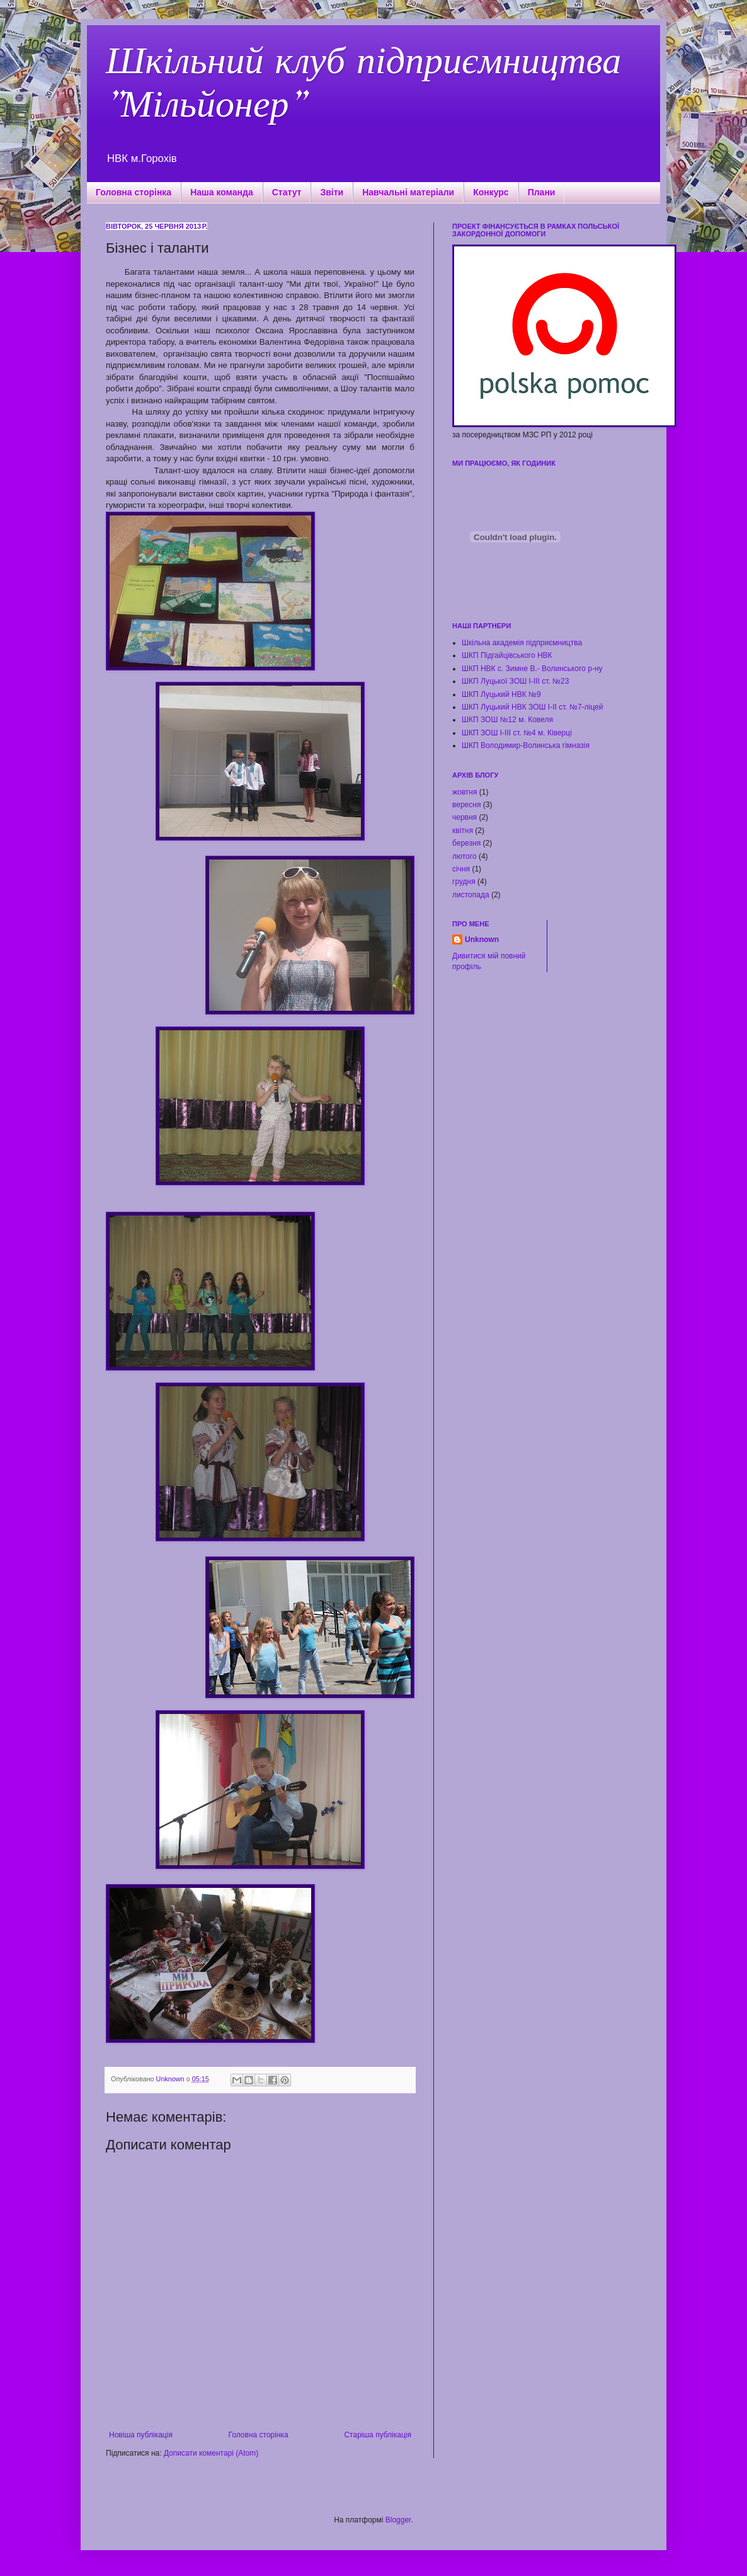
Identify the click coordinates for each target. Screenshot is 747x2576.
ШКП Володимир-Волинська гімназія (526, 745)
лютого (464, 856)
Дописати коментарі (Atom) (211, 2453)
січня (461, 869)
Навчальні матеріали (408, 192)
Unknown (482, 939)
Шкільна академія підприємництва (522, 642)
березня (466, 843)
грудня (464, 881)
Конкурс (491, 192)
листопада (470, 894)
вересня (466, 804)
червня (464, 817)
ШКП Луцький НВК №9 (501, 694)
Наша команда (221, 192)
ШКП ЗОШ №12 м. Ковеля (507, 719)
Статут (287, 192)
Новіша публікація (141, 2434)
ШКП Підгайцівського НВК (507, 655)
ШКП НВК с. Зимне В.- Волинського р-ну (532, 668)
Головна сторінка (133, 192)
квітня (462, 830)
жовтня (464, 792)
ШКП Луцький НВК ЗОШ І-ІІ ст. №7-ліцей (532, 707)
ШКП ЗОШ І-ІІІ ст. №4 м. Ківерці (517, 732)
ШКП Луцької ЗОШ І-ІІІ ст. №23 (515, 681)
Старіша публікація (377, 2434)
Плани (542, 192)
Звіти (331, 192)
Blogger (398, 2520)
